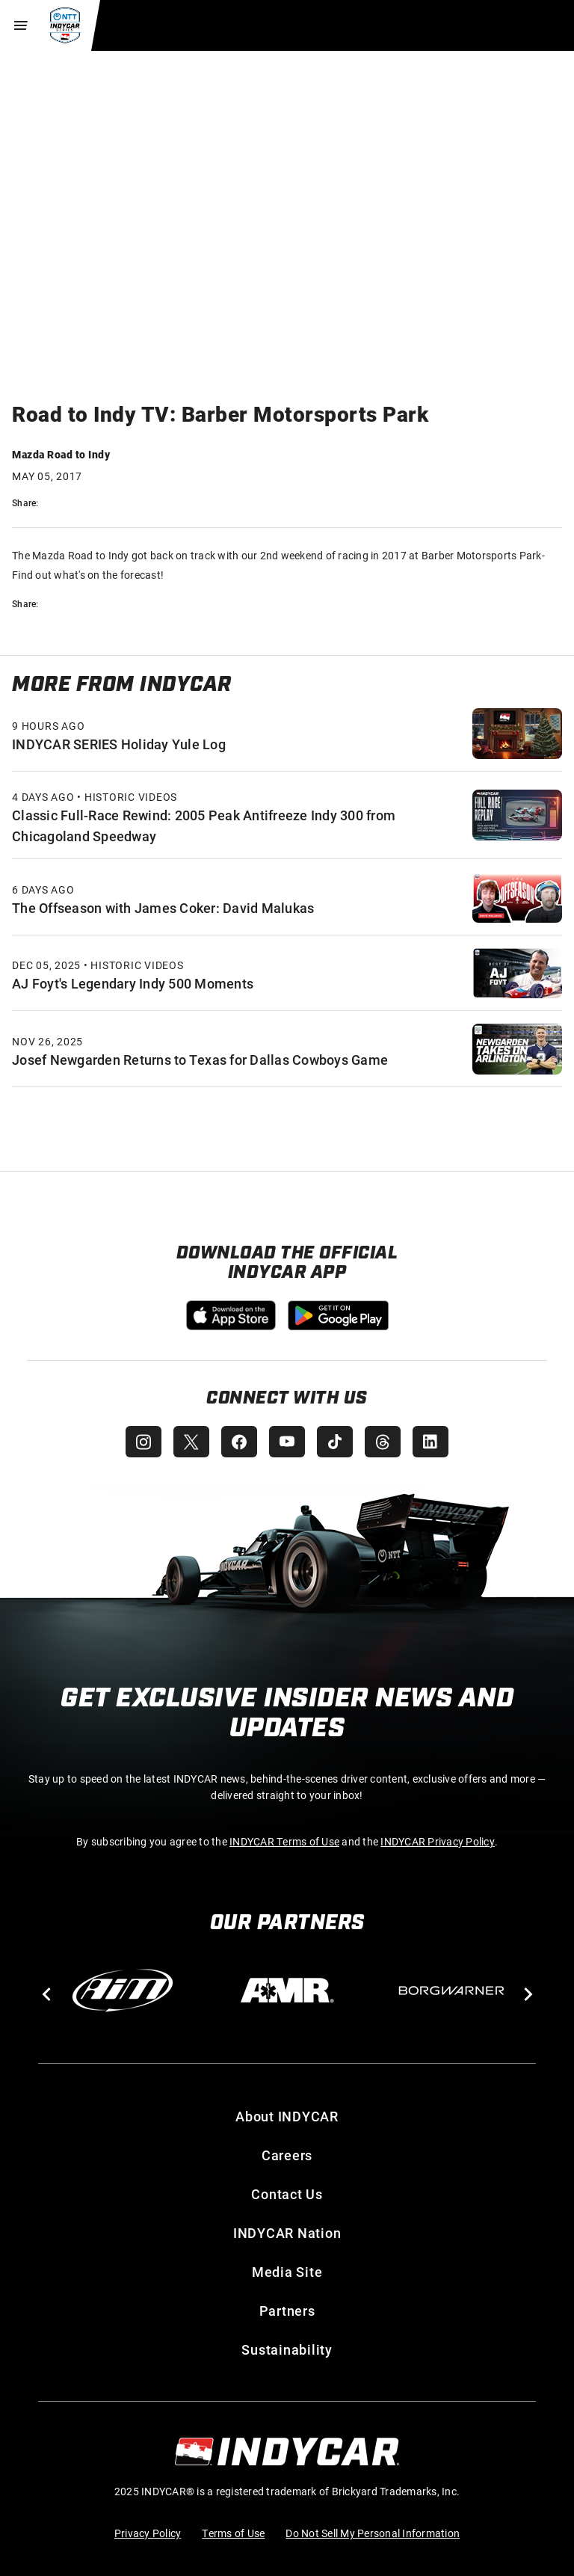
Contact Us (287, 2194)
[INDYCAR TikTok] (335, 1441)
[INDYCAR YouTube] (287, 1441)
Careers (287, 2155)
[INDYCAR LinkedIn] (430, 1441)
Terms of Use (233, 2533)
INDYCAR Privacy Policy (437, 1841)
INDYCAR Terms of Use (284, 1841)
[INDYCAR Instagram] (143, 1441)
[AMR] (287, 1990)
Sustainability (287, 2349)
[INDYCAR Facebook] (239, 1441)
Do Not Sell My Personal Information (373, 2533)
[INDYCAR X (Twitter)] (191, 1441)
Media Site (287, 2272)
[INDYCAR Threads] (383, 1441)
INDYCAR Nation (287, 2233)
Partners (287, 2311)
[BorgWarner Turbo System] (451, 1990)
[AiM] (122, 1990)
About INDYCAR (287, 2116)
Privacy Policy (148, 2533)
